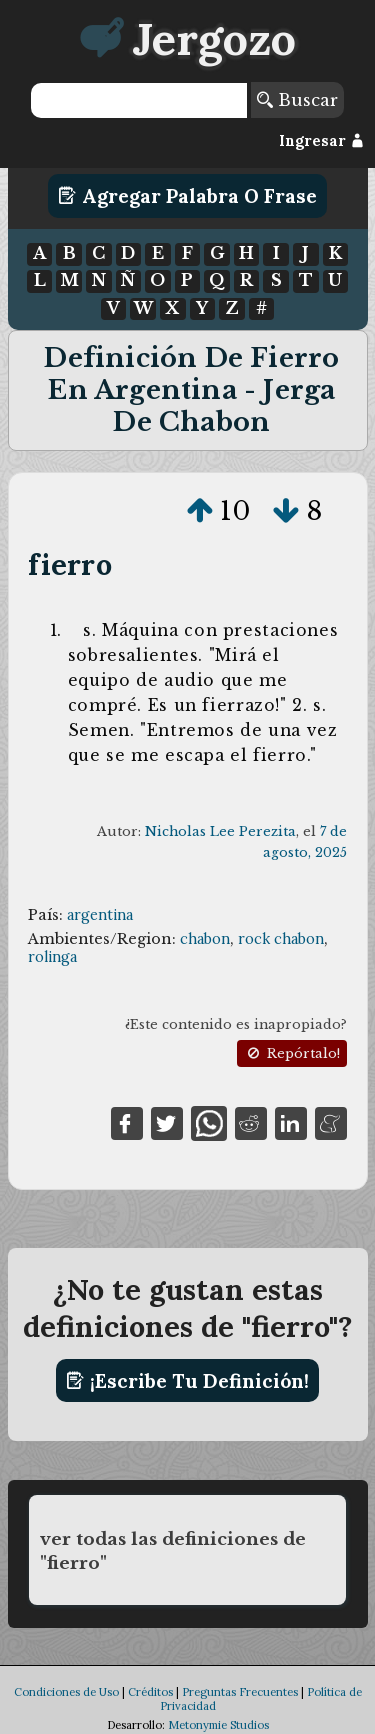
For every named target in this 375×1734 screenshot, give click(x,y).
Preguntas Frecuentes (240, 1692)
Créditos (150, 1692)
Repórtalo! (292, 1053)
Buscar (297, 100)
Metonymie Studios (218, 1725)
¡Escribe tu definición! (187, 1381)
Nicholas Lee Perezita (220, 831)
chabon (205, 939)
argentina (100, 915)
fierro (70, 564)
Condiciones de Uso (66, 1692)
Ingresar (321, 141)
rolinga (52, 957)
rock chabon (281, 939)
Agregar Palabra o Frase (187, 196)
